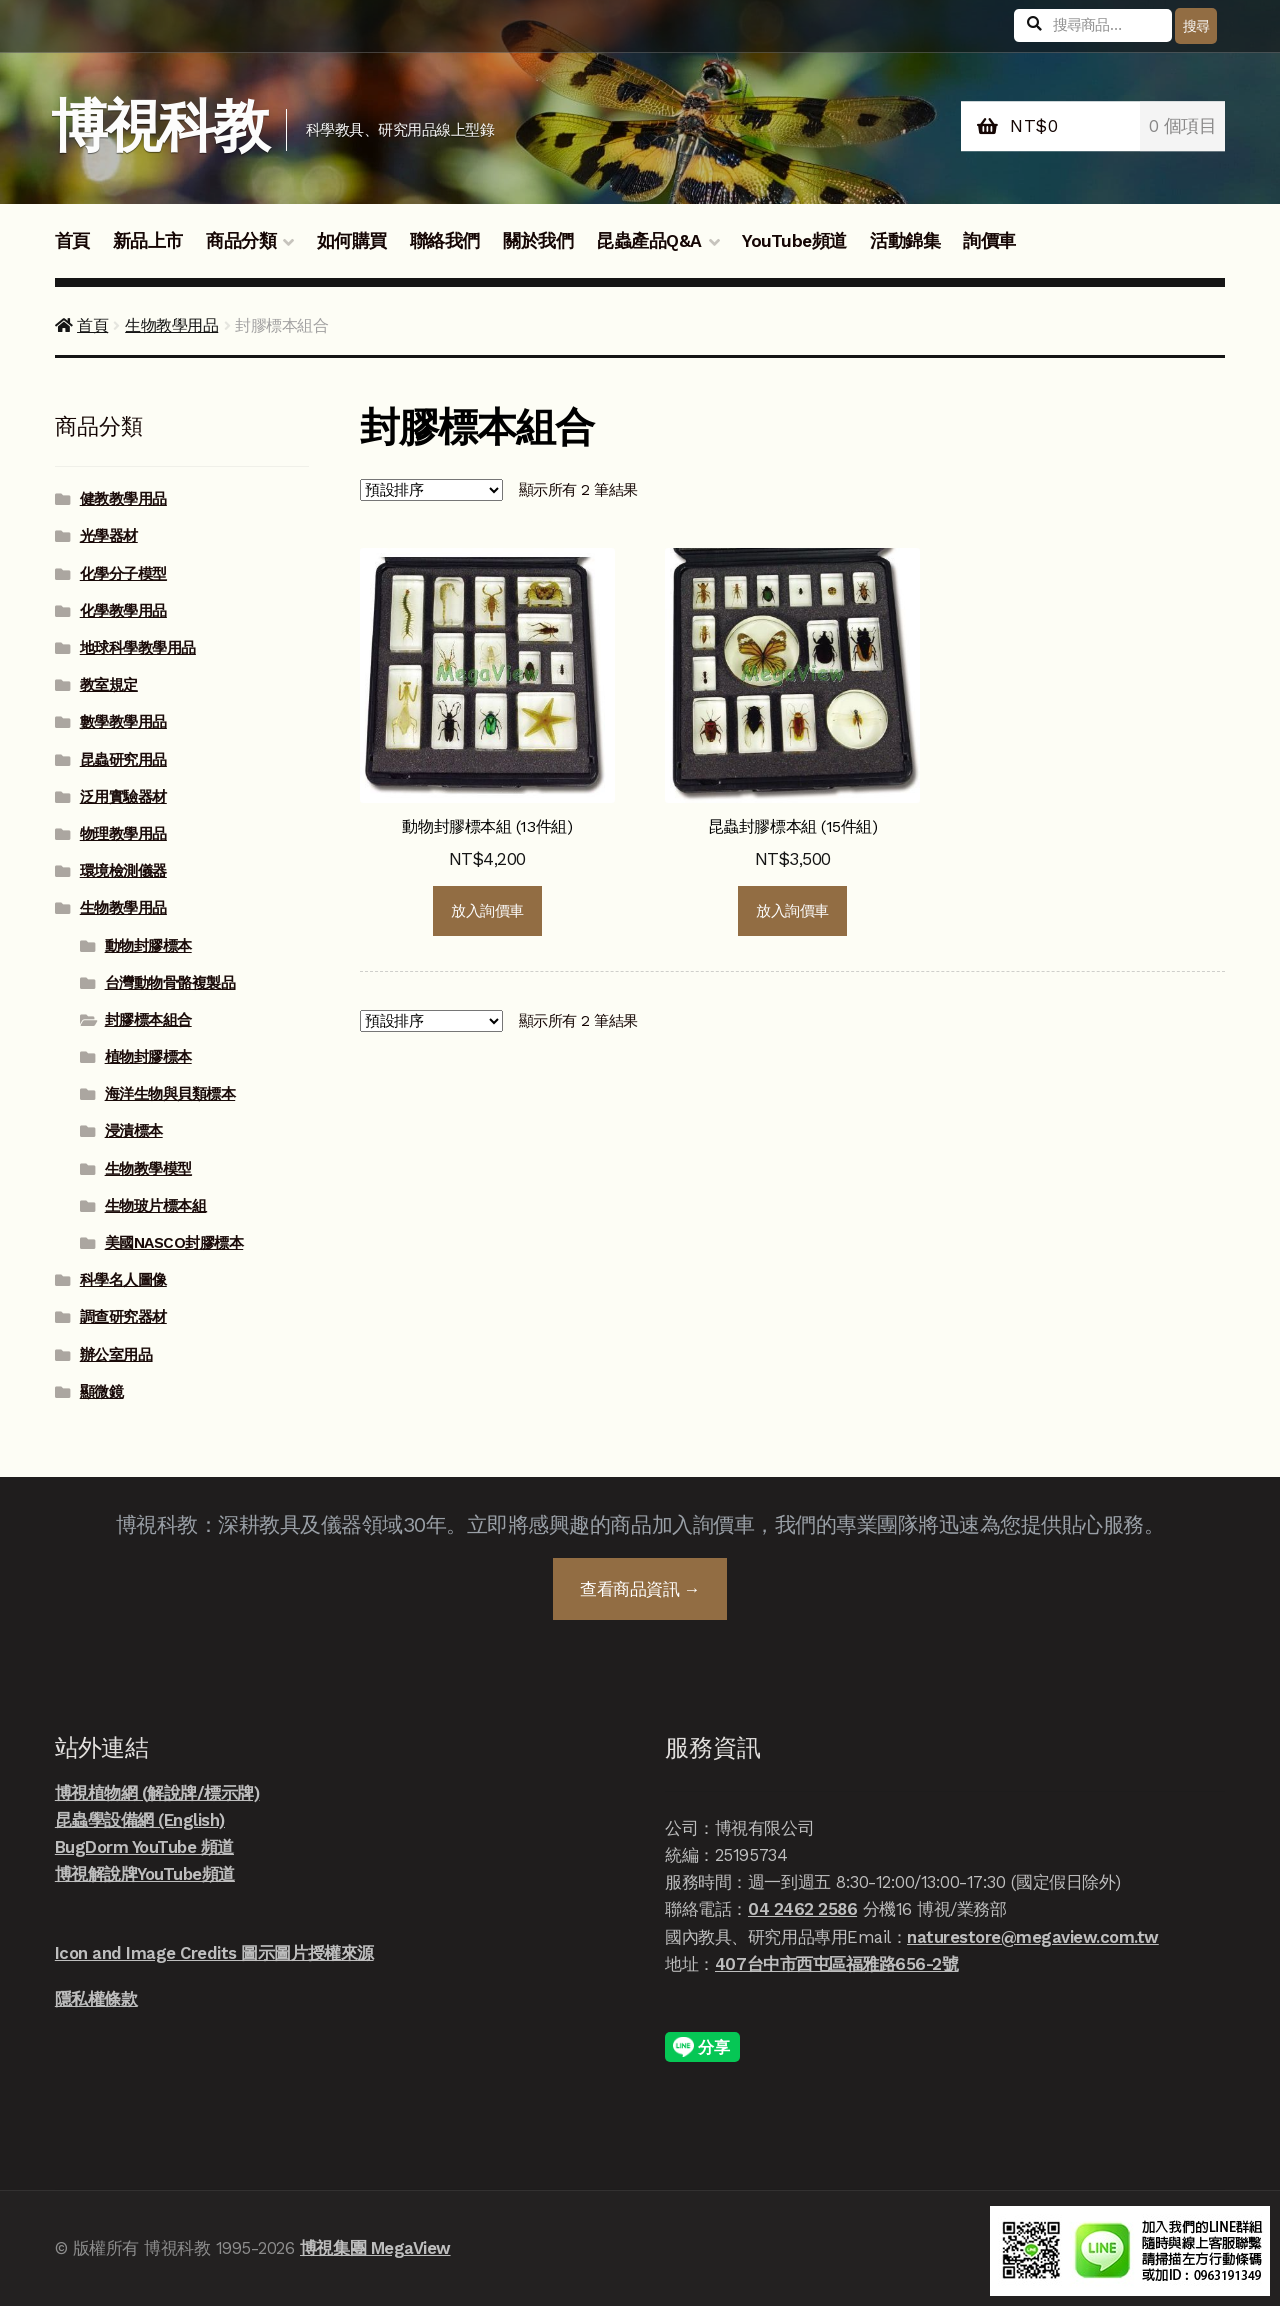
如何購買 (352, 241)
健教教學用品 (123, 499)
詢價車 (989, 241)
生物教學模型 (148, 1169)
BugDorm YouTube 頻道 (144, 1847)
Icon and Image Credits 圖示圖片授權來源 (214, 1953)
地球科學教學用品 (138, 648)
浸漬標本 (134, 1131)
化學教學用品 (123, 611)
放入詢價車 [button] (487, 911)
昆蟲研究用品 (123, 760)
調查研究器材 (123, 1317)
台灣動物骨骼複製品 (170, 983)
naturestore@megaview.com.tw (1033, 1937)
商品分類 (241, 241)
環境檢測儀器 (123, 871)
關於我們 (538, 241)
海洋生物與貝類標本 (170, 1094)
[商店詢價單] (431, 490)
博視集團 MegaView (375, 2248)
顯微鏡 (102, 1392)
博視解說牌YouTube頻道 (145, 1874)
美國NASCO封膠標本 (174, 1243)
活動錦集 (905, 241)
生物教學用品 (171, 325)
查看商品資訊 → (640, 1589)
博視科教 (159, 126)
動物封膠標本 (148, 946)
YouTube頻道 (794, 241)
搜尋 (1196, 26)
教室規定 (109, 685)
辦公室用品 (116, 1355)
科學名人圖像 (123, 1280)
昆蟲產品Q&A (649, 241)
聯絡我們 (445, 241)
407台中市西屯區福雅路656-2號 (836, 1964)
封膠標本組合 (148, 1020)
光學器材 (109, 536)
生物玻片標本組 (156, 1206)
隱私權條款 (96, 1999)
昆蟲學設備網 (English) (140, 1820)
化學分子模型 (123, 574)
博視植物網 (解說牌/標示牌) (157, 1793)
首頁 (72, 241)
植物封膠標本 (148, 1057)
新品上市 (148, 241)
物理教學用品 (123, 834)
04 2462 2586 (802, 1909)
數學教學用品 (123, 722)
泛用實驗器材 (123, 797)
